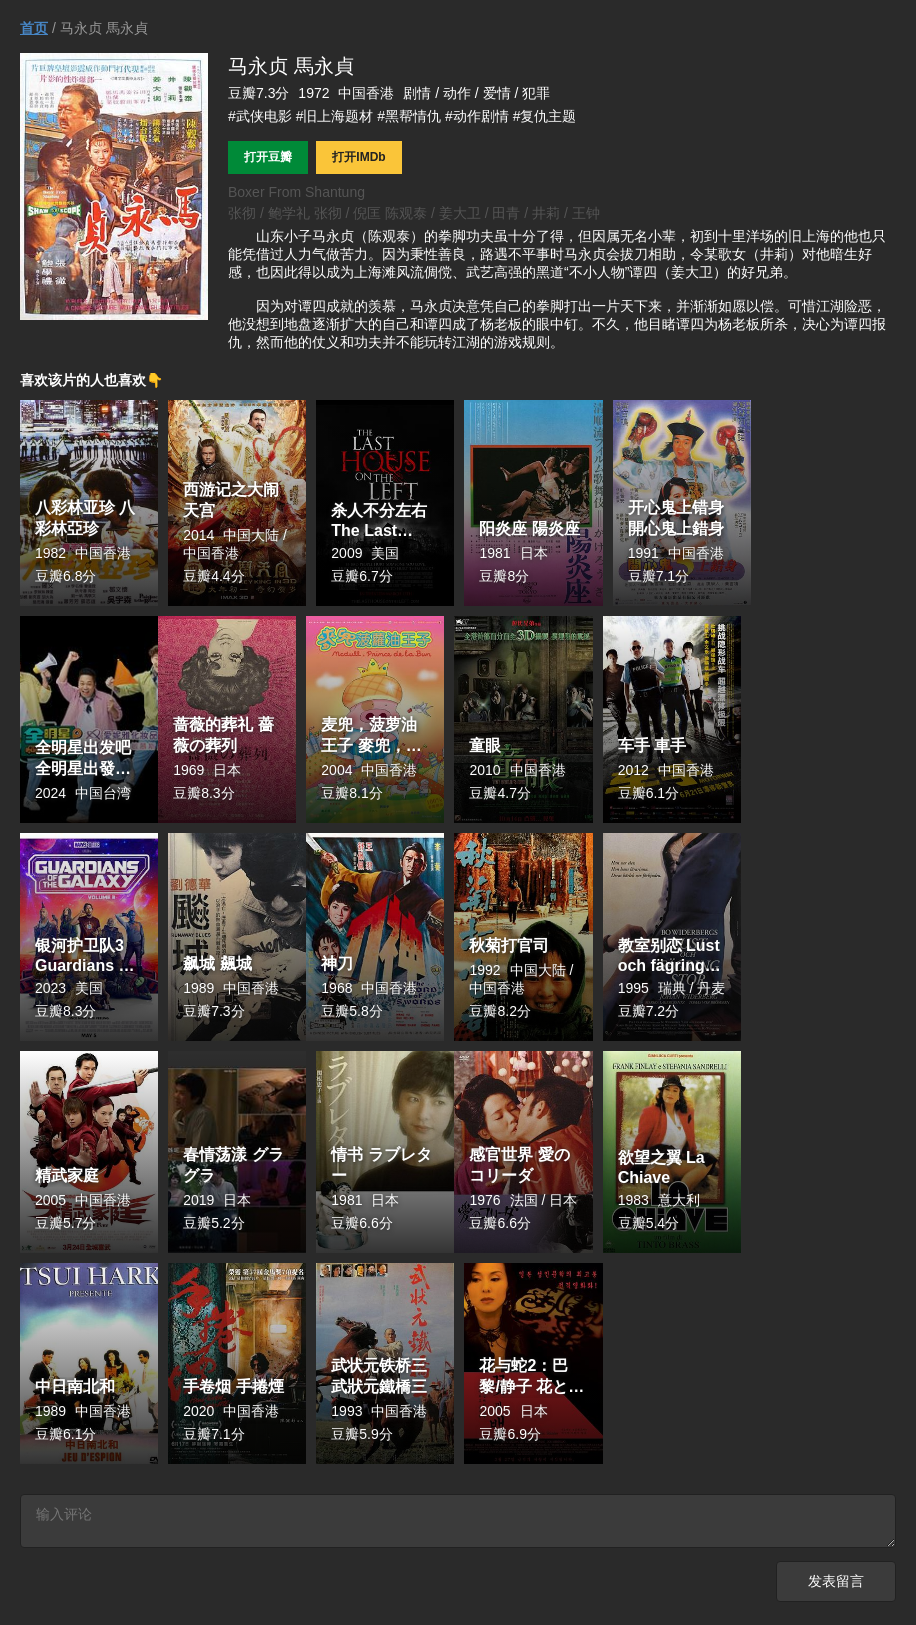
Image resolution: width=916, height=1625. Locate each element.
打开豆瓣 (268, 157)
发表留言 (836, 1584)
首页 (34, 28)
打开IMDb (358, 157)
